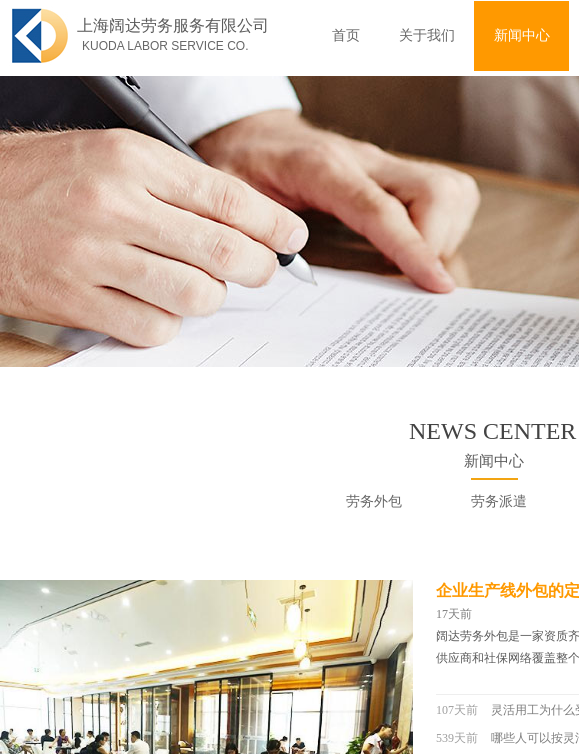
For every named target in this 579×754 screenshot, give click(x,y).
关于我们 (427, 35)
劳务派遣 (499, 501)
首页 (346, 35)
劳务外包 (374, 501)
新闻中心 (522, 35)
